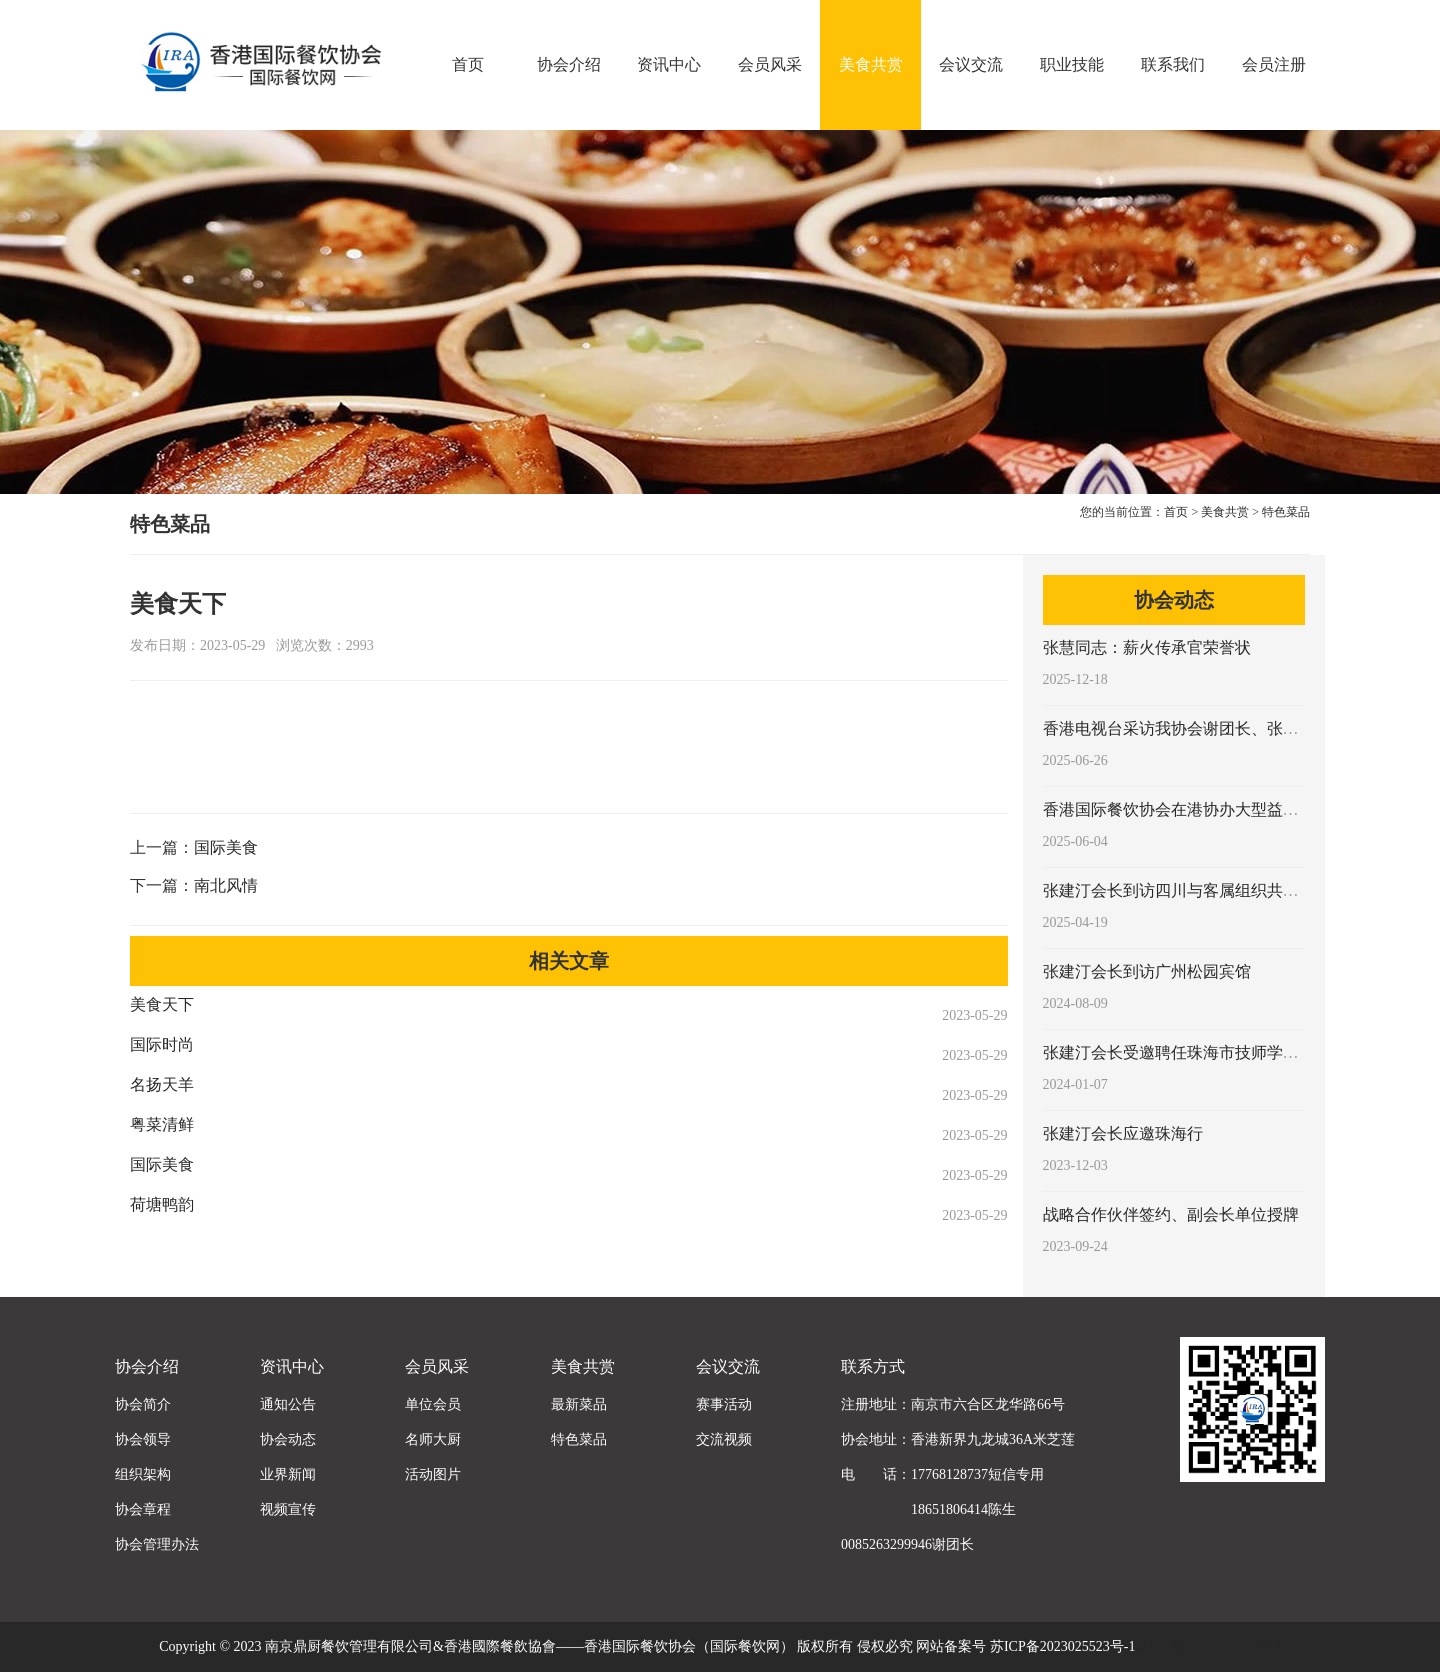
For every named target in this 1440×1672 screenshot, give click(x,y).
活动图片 (433, 1474)
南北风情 (226, 885)
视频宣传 (288, 1509)
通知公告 (288, 1404)
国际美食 (226, 847)
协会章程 (143, 1509)
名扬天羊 (162, 1084)
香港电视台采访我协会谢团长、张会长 (1179, 728)
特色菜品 (1286, 512)
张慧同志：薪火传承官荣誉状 (1147, 647)
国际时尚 (162, 1044)
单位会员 (433, 1404)
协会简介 (143, 1404)
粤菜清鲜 (162, 1124)
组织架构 (143, 1474)
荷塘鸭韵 (162, 1204)
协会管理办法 (157, 1544)
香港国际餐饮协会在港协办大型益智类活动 (1195, 809)
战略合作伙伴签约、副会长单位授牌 (1171, 1214)
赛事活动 (724, 1404)
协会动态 (288, 1439)
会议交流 (971, 64)
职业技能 (1072, 64)
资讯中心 (669, 64)
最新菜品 (579, 1404)
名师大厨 (433, 1439)
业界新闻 (288, 1474)
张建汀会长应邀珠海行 (1123, 1133)
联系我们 (1173, 64)
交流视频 (724, 1439)
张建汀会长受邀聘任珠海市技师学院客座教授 (1203, 1052)
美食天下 (162, 1004)
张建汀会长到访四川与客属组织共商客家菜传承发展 (1227, 890)
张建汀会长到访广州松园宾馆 (1147, 971)
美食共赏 (871, 64)
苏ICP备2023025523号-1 (1207, 1646)
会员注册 (1274, 64)
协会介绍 (569, 64)
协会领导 (143, 1439)
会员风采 (770, 64)
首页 (468, 64)
